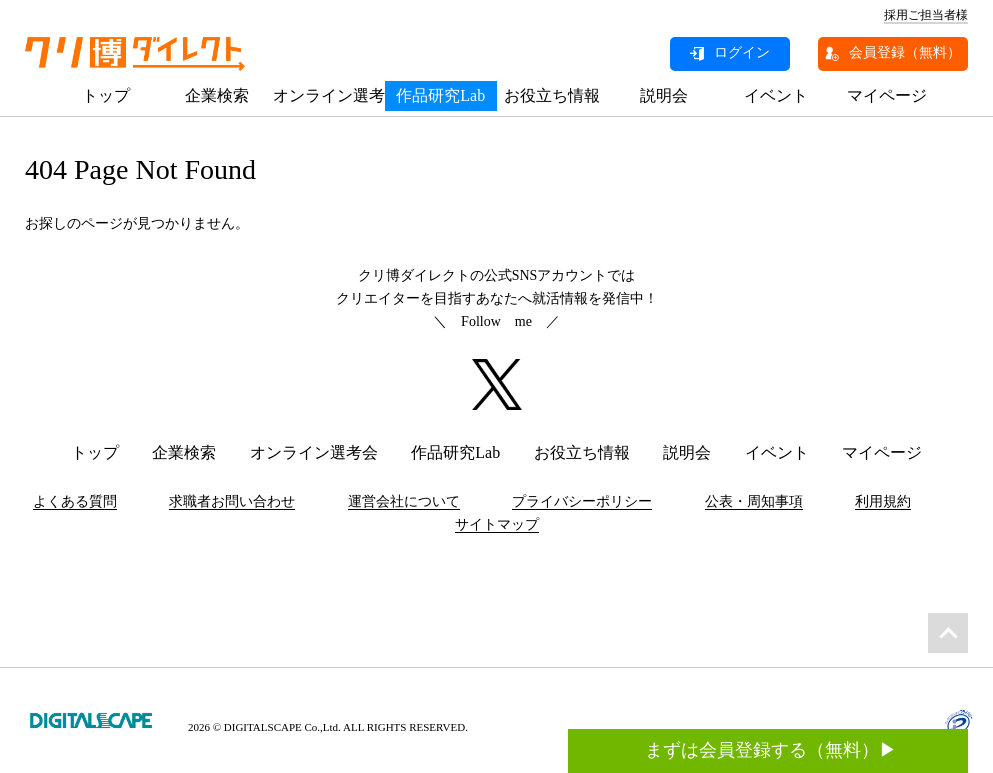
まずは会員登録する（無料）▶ (771, 644)
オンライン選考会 (329, 95)
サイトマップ (497, 524)
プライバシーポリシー (582, 501)
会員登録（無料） (905, 52)
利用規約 (883, 501)
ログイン (742, 52)
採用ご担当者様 (926, 15)
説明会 (664, 95)
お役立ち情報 (552, 95)
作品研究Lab (440, 95)
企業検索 (217, 95)
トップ (106, 95)
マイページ (887, 95)
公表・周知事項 (754, 501)
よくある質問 (75, 501)
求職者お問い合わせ (232, 501)
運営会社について (404, 501)
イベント (776, 95)
